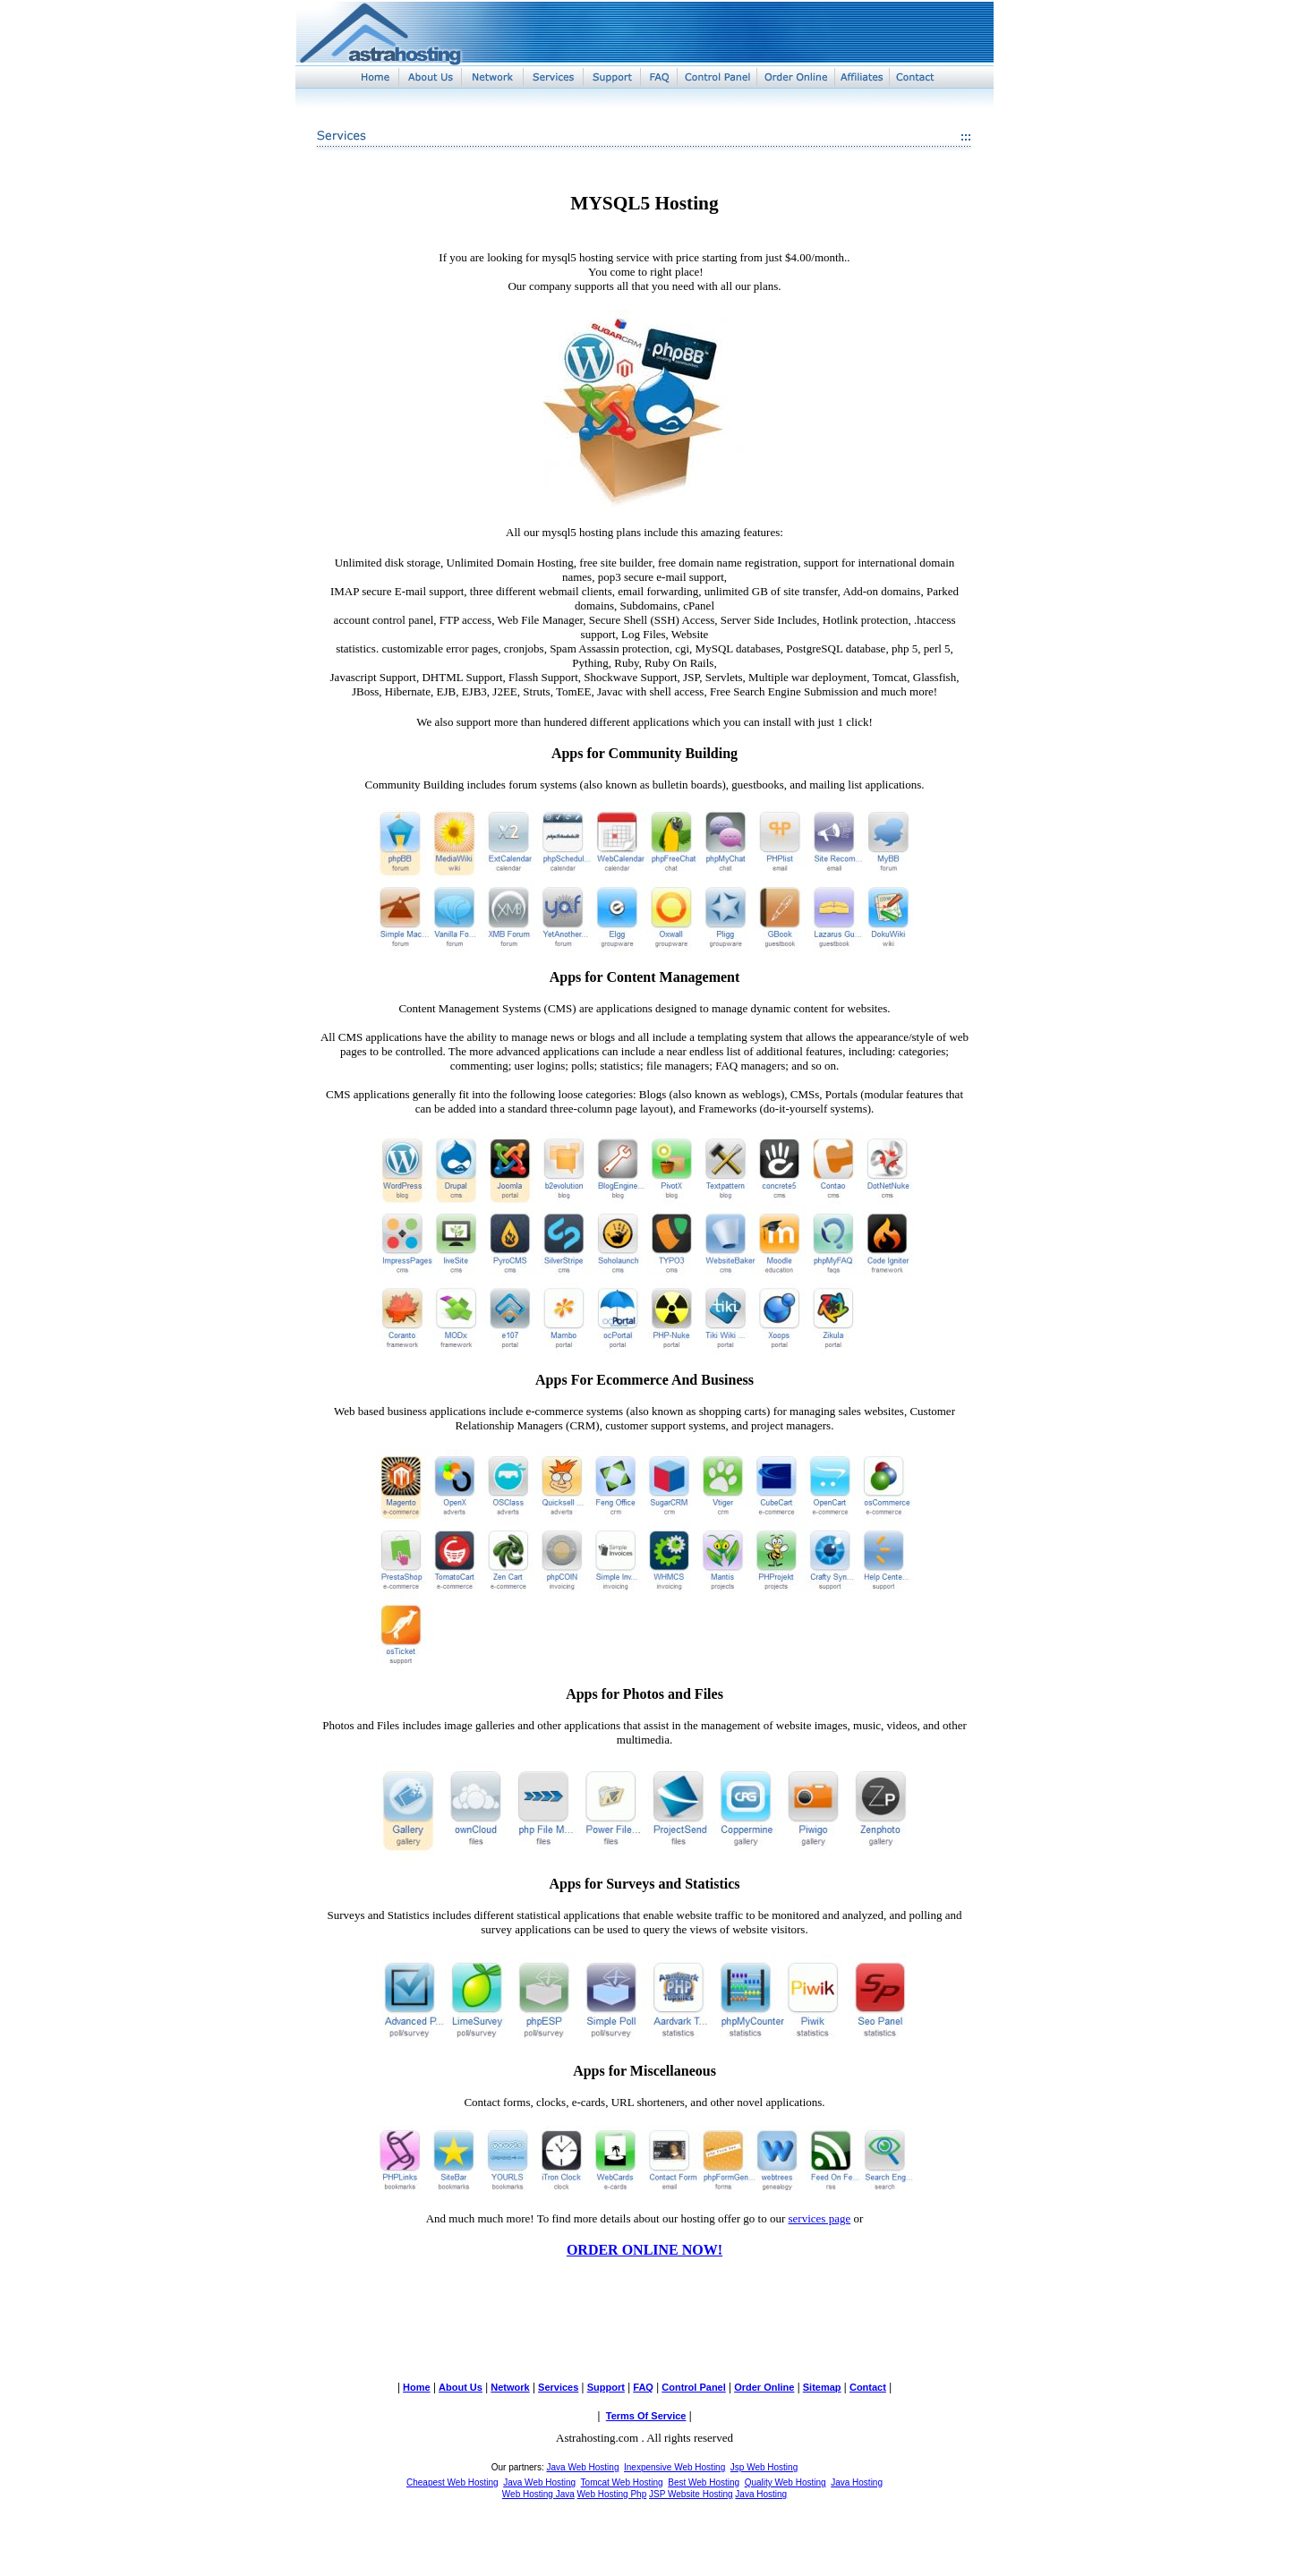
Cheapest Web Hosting (452, 2482)
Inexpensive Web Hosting (674, 2467)
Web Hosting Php (612, 2494)
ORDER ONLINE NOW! (644, 2249)
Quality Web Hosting (785, 2482)
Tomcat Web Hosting (622, 2482)
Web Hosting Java (538, 2494)
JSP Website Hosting (691, 2494)
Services (558, 2387)
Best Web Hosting (703, 2482)
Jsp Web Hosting (764, 2467)
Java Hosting (857, 2482)
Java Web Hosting (582, 2467)
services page (820, 2218)
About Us (460, 2387)
